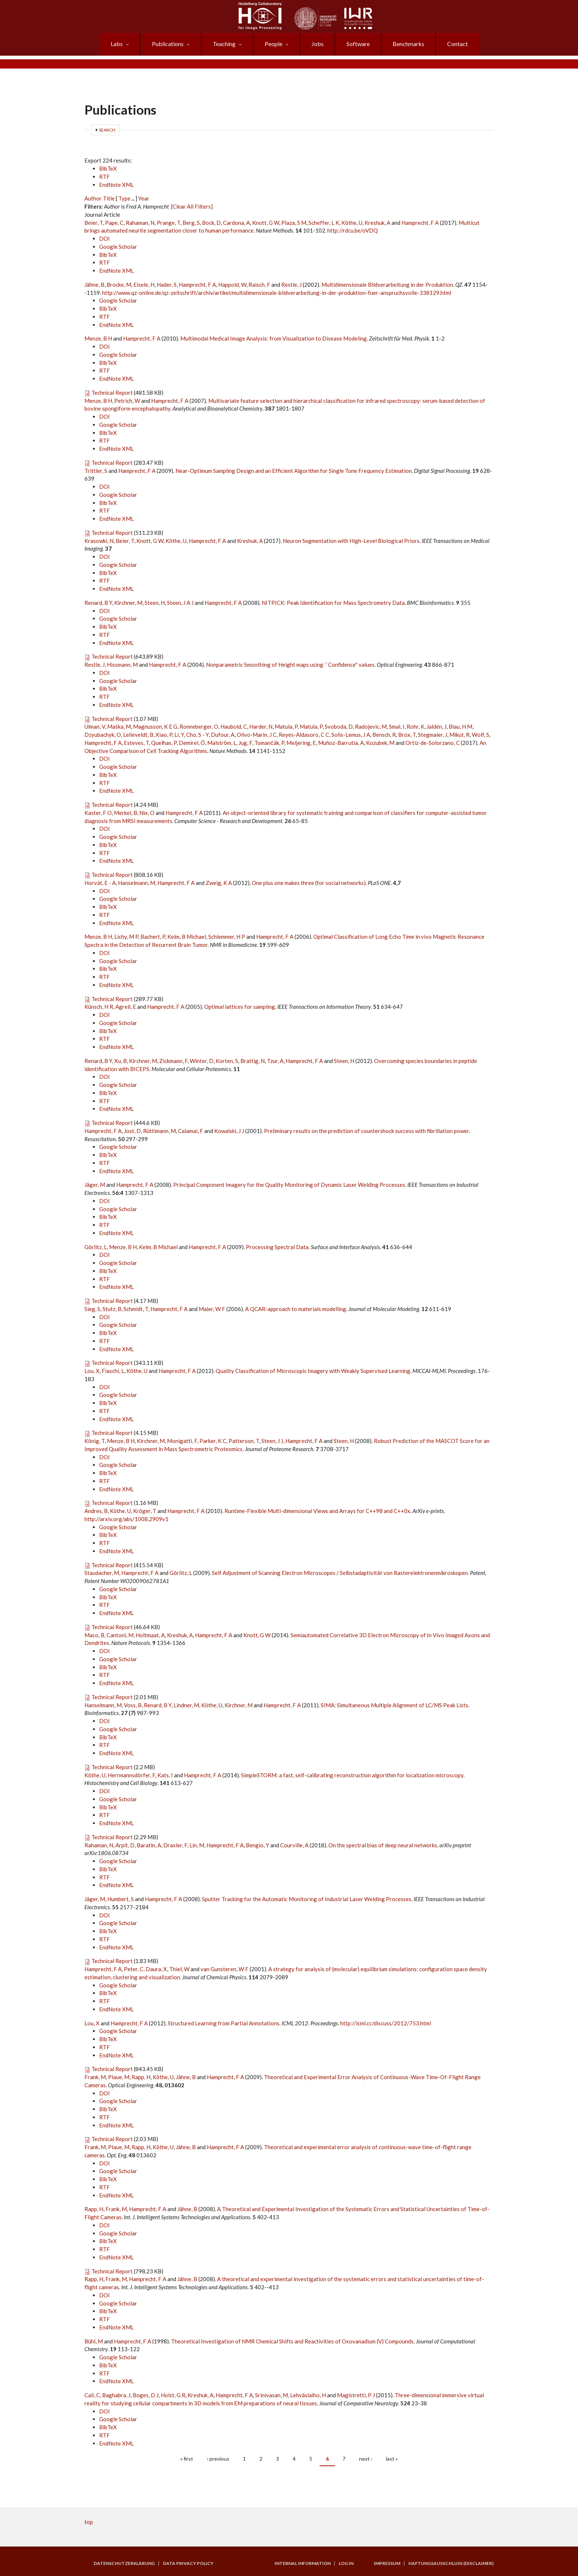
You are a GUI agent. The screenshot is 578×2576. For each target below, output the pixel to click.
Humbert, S (120, 1899)
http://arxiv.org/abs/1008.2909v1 (126, 1519)
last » (392, 2458)
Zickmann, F (173, 1060)
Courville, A (294, 1845)
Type (124, 198)
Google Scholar (118, 246)
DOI (104, 238)
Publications (168, 43)
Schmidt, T (135, 1309)
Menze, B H (98, 338)
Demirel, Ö (192, 742)
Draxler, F (175, 1845)
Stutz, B (111, 1309)
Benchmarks (408, 43)
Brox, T (407, 734)
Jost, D (132, 1130)
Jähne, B (94, 284)
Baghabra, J (116, 2395)
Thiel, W (179, 1969)
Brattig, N (252, 1060)
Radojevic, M (371, 726)
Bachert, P (152, 936)
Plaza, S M (293, 222)
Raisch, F (259, 284)
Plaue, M (118, 2077)
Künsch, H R (98, 1006)
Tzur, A (275, 1060)
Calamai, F (190, 1130)
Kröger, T (144, 1510)
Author (93, 198)
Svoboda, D (339, 726)
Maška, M (119, 726)
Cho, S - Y (197, 734)
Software (358, 43)
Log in (346, 2563)
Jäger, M (94, 1184)
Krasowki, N (99, 540)
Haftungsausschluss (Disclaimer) (451, 2563)
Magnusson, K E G (155, 726)
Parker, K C (212, 1440)
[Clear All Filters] (192, 206)
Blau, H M (460, 726)
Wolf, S (480, 734)
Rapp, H (141, 2077)
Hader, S (167, 284)
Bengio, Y (257, 1845)
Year (143, 198)
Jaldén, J (436, 726)
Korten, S (227, 1060)
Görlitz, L (95, 1247)
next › (365, 2458)
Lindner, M (186, 1705)
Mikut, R (459, 734)
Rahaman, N (140, 222)
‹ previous (218, 2458)
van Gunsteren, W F (224, 1969)
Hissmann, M (122, 664)
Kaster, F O (98, 812)
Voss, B (133, 1705)
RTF (104, 176)
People (273, 43)
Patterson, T (244, 1440)
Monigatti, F (182, 1440)
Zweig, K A (219, 882)
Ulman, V (94, 726)
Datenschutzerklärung (124, 2563)
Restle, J (291, 284)
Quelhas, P (164, 742)
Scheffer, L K (324, 222)
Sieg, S (92, 1309)
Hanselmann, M (136, 882)
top (88, 2522)
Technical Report (112, 392)
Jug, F (245, 742)
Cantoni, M (120, 1635)
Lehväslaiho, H (308, 2395)
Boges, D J (146, 2395)
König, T (94, 1440)
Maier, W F (212, 1309)
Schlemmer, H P (226, 936)
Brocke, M (119, 284)
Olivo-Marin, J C (256, 734)
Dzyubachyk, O (102, 734)
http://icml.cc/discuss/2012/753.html (385, 2023)
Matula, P (286, 726)
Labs (117, 43)
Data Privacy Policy (188, 2563)
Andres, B (96, 1510)
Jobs (317, 43)
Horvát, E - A (100, 882)
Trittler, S (95, 470)
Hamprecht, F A (420, 222)
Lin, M (196, 1845)
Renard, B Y (98, 602)
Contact (457, 43)
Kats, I (165, 1775)
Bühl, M (93, 2341)
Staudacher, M (101, 1572)
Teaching (224, 43)
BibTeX (108, 168)
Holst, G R (173, 2395)
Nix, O (146, 812)
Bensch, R (384, 734)
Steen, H (154, 602)
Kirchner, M (128, 602)
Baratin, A (149, 1845)
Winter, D (201, 1060)
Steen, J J (272, 1440)
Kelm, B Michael (186, 936)
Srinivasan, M (271, 2395)
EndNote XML (116, 184)
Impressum (387, 2563)
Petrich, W (127, 400)
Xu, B (120, 1060)
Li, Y (179, 734)
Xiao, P (164, 734)
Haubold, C (233, 726)
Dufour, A (222, 734)
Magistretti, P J (356, 2395)
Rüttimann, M (159, 1130)
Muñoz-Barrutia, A (341, 742)
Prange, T (168, 222)
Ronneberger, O (199, 726)
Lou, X (92, 1370)
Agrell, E (125, 1006)
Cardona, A (236, 222)
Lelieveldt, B (138, 734)
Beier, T (93, 222)
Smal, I (396, 726)
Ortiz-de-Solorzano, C (432, 742)
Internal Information (303, 2563)
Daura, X (156, 1969)
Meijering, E (301, 742)
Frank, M (95, 2077)
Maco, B (94, 1635)
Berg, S (191, 222)
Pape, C (114, 222)
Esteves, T (136, 742)
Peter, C (133, 1969)
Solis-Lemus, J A (350, 734)
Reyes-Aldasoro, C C (304, 734)
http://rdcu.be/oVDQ (352, 230)
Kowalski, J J (229, 1130)
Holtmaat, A (150, 1635)
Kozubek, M (380, 742)
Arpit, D (125, 1845)
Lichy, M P (126, 936)
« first (186, 2458)
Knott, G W (265, 222)
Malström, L (221, 742)
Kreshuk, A (377, 222)
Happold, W (232, 284)
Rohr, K (415, 726)
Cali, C (92, 2395)
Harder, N (260, 726)
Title (109, 198)
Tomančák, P (269, 742)
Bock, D (211, 222)
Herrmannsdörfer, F (131, 1775)
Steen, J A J (180, 602)
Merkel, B (125, 812)
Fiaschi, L (113, 1370)
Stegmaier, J (432, 734)
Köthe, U (351, 222)
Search (107, 130)
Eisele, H (143, 284)
